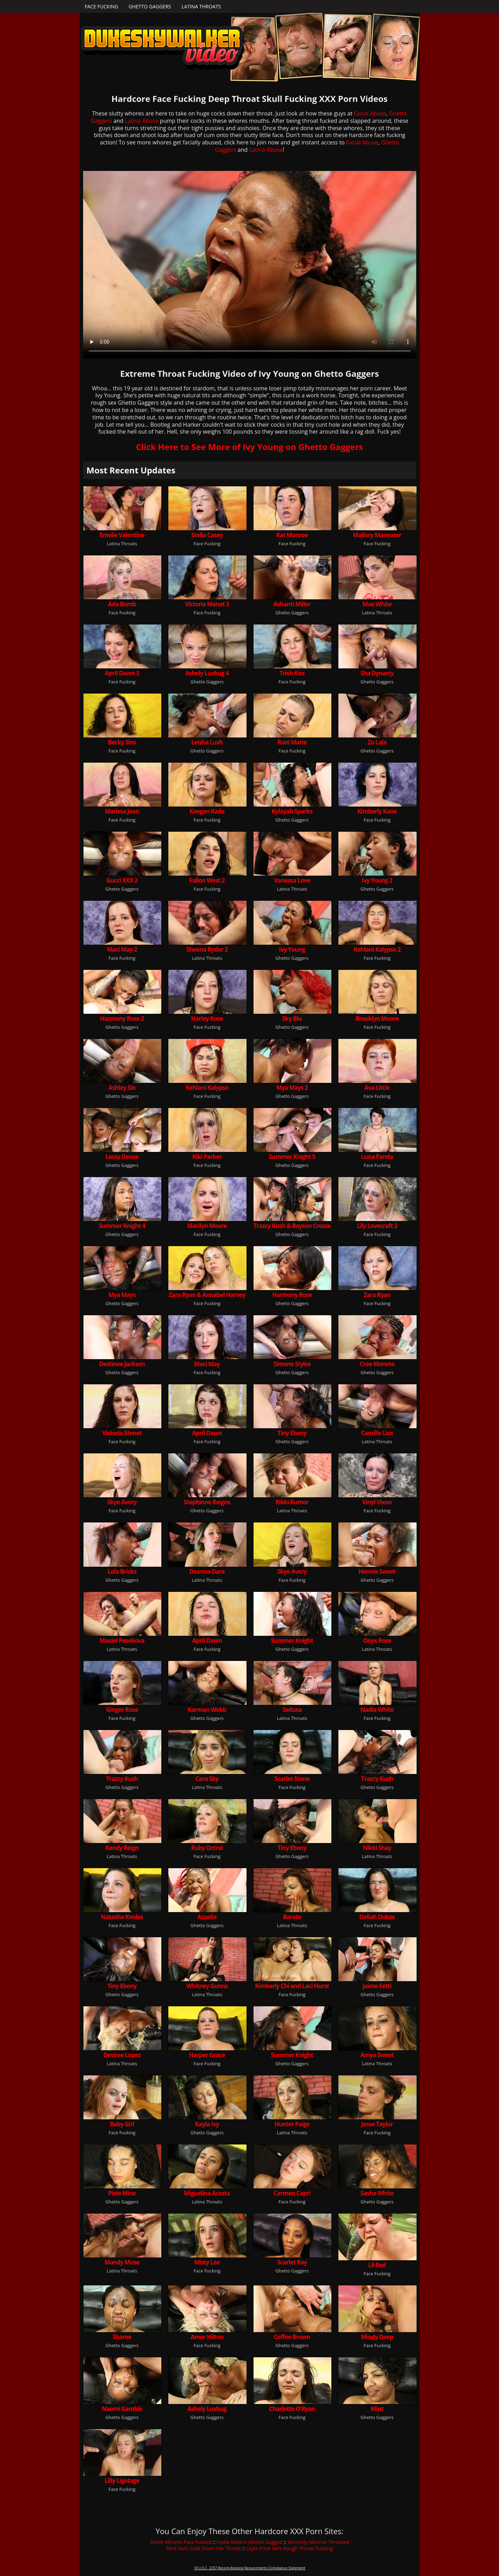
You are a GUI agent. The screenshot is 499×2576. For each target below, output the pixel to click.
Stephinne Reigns (207, 1502)
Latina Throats (201, 6)
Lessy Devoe (121, 1157)
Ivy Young (292, 949)
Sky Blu (292, 1018)
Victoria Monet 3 (207, 604)
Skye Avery (122, 1502)
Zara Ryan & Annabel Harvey (207, 1295)
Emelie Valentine (122, 535)
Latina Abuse (142, 121)
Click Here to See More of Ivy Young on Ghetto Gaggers (249, 446)
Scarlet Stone (292, 1779)
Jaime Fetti (377, 1986)
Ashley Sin (121, 1088)
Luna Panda (377, 1157)
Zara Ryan (377, 1295)
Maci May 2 (122, 949)
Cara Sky (207, 1779)
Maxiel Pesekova (122, 1641)
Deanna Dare (207, 1571)
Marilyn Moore (207, 1226)
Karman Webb (207, 1710)
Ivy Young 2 (377, 880)
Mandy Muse (121, 2262)
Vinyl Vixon (377, 1502)
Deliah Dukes (377, 1917)
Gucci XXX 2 (122, 880)
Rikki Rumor (292, 1502)
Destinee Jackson (122, 1364)
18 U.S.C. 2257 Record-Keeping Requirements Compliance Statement (249, 2568)
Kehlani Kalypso (207, 1088)
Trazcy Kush (122, 1779)
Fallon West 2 (207, 880)
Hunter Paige (292, 2124)
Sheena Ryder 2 (207, 949)
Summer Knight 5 (292, 1157)
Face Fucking (101, 6)
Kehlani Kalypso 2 (377, 949)
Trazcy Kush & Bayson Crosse (292, 1226)
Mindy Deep (377, 2337)
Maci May (207, 1364)
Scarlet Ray (292, 2262)
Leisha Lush (207, 742)
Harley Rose (207, 1018)
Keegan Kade (207, 811)
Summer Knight (292, 1641)
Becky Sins (122, 742)
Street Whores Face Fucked (181, 2542)
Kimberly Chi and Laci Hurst (292, 1986)
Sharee (121, 2337)
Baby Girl (122, 2124)
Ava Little (377, 1088)
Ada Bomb (122, 604)
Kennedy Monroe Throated (318, 2542)
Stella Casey (207, 535)
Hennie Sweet (377, 1571)
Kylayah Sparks (292, 811)
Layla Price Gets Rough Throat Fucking (289, 2548)
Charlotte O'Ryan (292, 2409)
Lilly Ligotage (121, 2481)
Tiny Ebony (292, 1433)
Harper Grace (207, 2055)
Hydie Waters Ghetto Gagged (249, 2542)
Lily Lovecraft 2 (377, 1226)
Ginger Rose (122, 1710)
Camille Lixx (377, 1433)
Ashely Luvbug (207, 2409)
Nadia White (377, 1710)
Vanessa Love (292, 880)
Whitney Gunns (207, 1986)
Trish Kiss (291, 673)
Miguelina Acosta (207, 2193)
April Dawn (207, 1433)
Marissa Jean (122, 811)
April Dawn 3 (122, 673)
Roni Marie (292, 742)
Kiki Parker (207, 1157)
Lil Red (377, 2265)
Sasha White (377, 2193)
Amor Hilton (207, 2337)
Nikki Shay (377, 1848)
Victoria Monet (122, 1433)
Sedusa (292, 1710)
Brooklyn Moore (377, 1018)
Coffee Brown (292, 2337)
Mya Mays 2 (292, 1088)
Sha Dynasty (377, 673)
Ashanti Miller (292, 604)
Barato (292, 1917)
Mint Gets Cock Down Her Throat (203, 2548)
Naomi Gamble (122, 2409)
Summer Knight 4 (122, 1226)
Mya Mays (121, 1295)
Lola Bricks (122, 1571)
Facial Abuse (370, 113)
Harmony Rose (292, 1295)
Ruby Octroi (207, 1848)
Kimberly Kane (377, 811)
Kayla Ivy (207, 2124)
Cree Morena (377, 1364)
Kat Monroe (292, 535)
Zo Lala (377, 742)
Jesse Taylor (377, 2124)
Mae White (376, 604)
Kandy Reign (122, 1848)
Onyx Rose (377, 1641)
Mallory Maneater (377, 535)
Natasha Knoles (122, 1917)
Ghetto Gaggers (150, 6)
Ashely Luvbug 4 (207, 673)
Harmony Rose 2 (122, 1018)
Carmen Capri (291, 2193)
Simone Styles (291, 1364)
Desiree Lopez (122, 2055)
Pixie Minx (122, 2193)
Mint (377, 2409)
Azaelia (207, 1917)
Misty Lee (207, 2262)
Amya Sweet (377, 2055)
